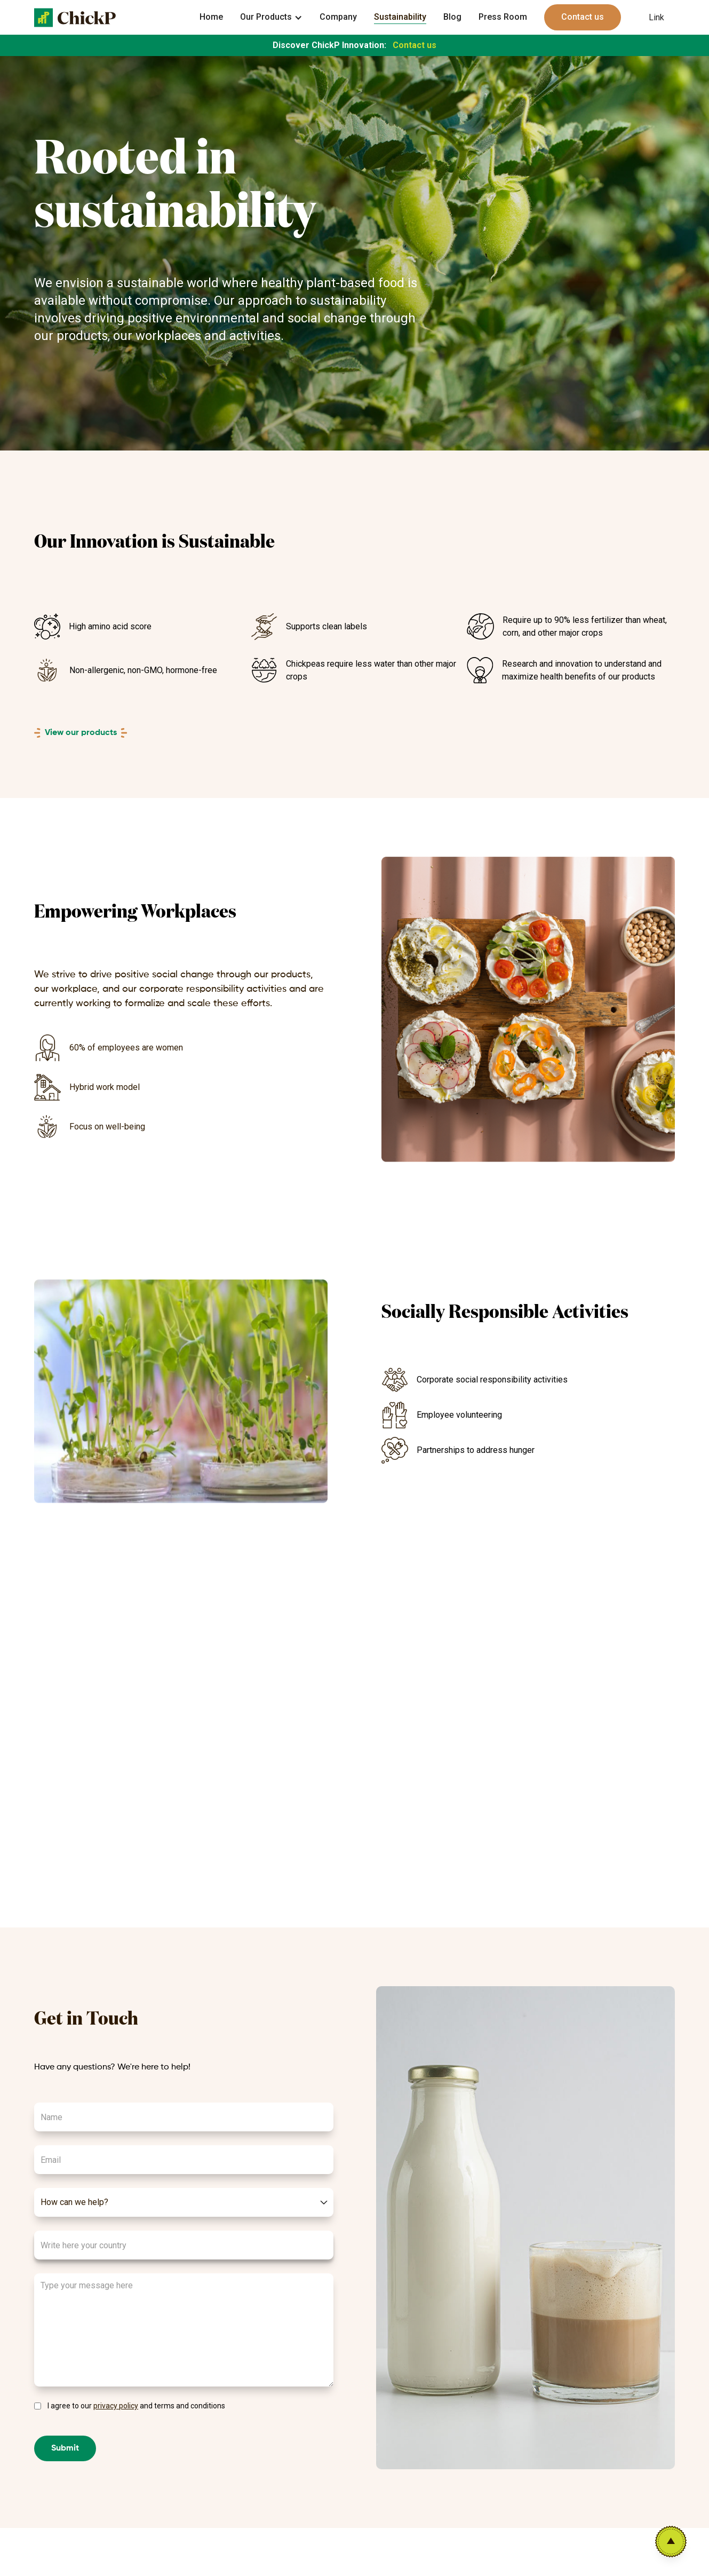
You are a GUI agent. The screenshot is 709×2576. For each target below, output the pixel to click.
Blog (452, 17)
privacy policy (115, 2405)
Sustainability (400, 17)
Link (656, 17)
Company (338, 17)
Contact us (582, 17)
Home (211, 17)
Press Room (503, 17)
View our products (81, 733)
